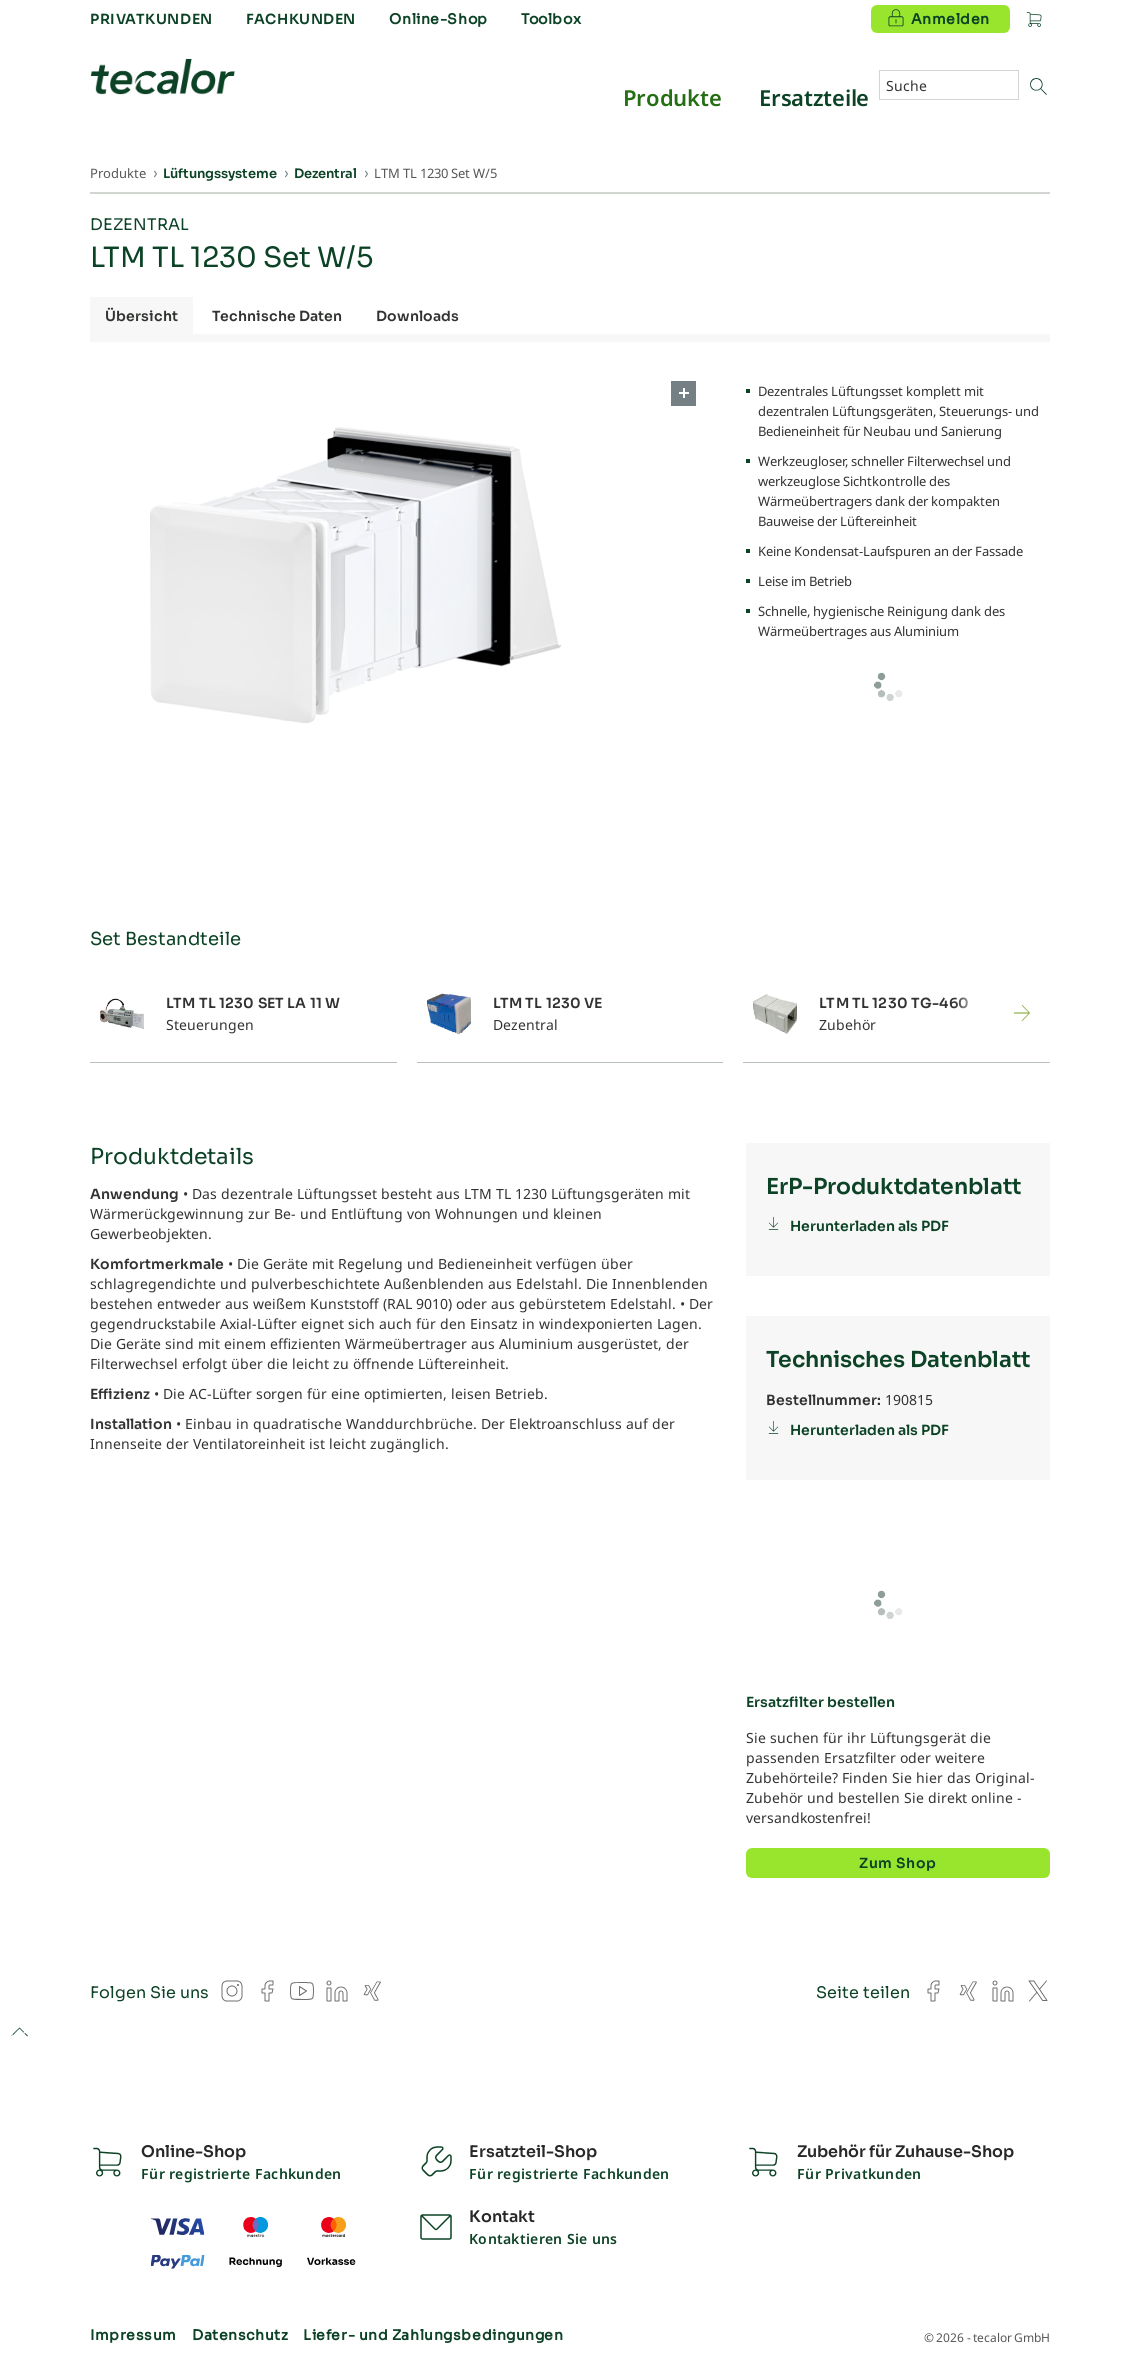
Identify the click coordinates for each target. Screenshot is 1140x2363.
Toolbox (551, 19)
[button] (1002, 1013)
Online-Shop (438, 19)
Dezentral (139, 224)
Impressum (133, 2335)
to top (19, 2033)
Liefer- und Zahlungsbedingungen (433, 2335)
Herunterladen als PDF (869, 1226)
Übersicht (141, 316)
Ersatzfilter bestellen (820, 1702)
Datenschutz (240, 2335)
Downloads (417, 316)
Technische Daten (277, 316)
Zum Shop (897, 1863)
